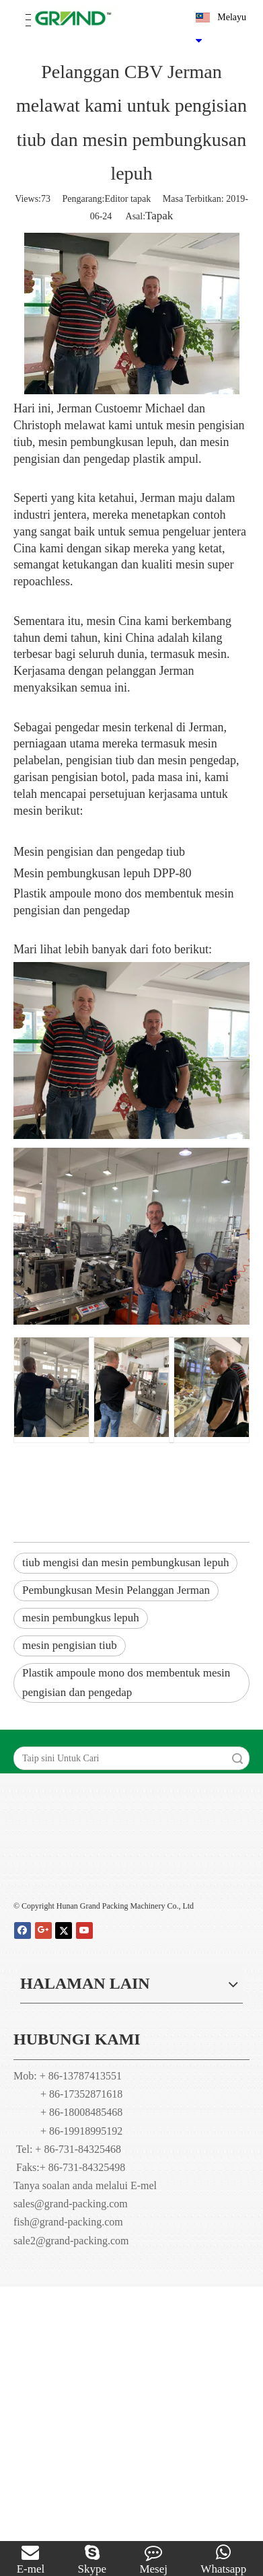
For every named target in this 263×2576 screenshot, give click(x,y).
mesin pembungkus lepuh (80, 1617)
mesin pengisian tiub (69, 1645)
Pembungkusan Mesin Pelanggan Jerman (116, 1590)
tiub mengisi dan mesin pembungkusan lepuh (125, 1562)
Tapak (159, 215)
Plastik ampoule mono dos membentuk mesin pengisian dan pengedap (126, 1682)
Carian (237, 1758)
